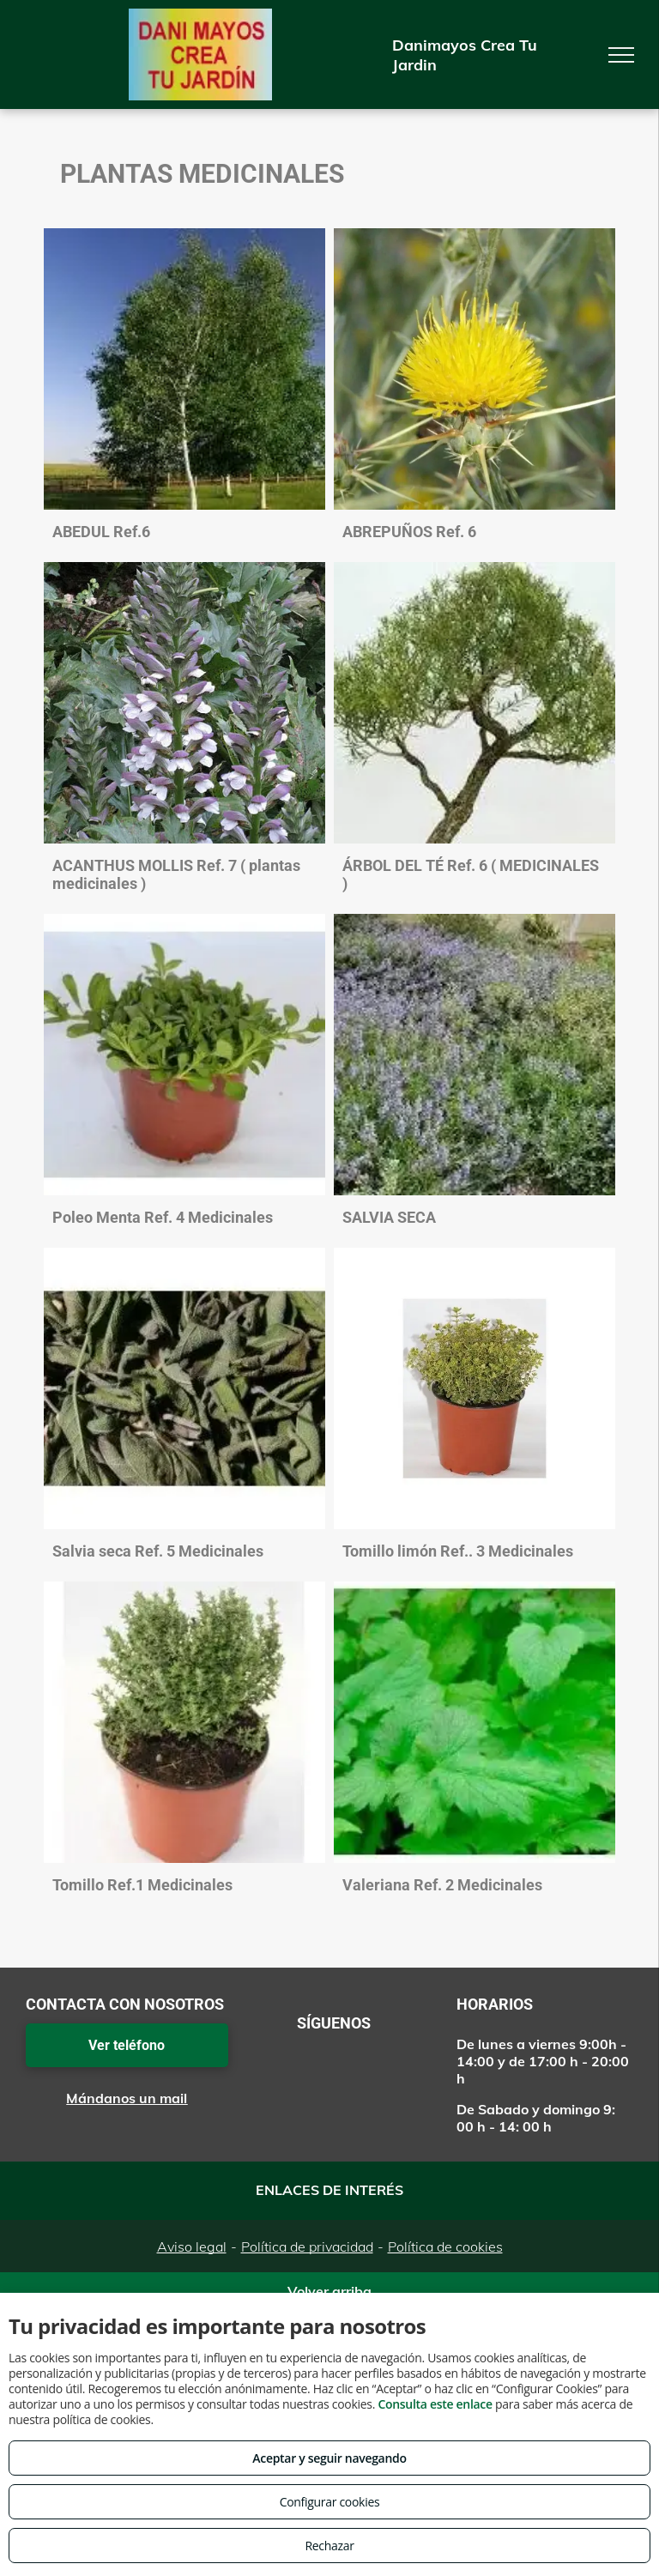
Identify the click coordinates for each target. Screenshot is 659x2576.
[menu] (621, 55)
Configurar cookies (330, 2502)
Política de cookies (445, 2246)
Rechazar (329, 2545)
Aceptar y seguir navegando (329, 2458)
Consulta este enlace (435, 2404)
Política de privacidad (307, 2246)
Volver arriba (329, 2291)
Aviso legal (192, 2246)
